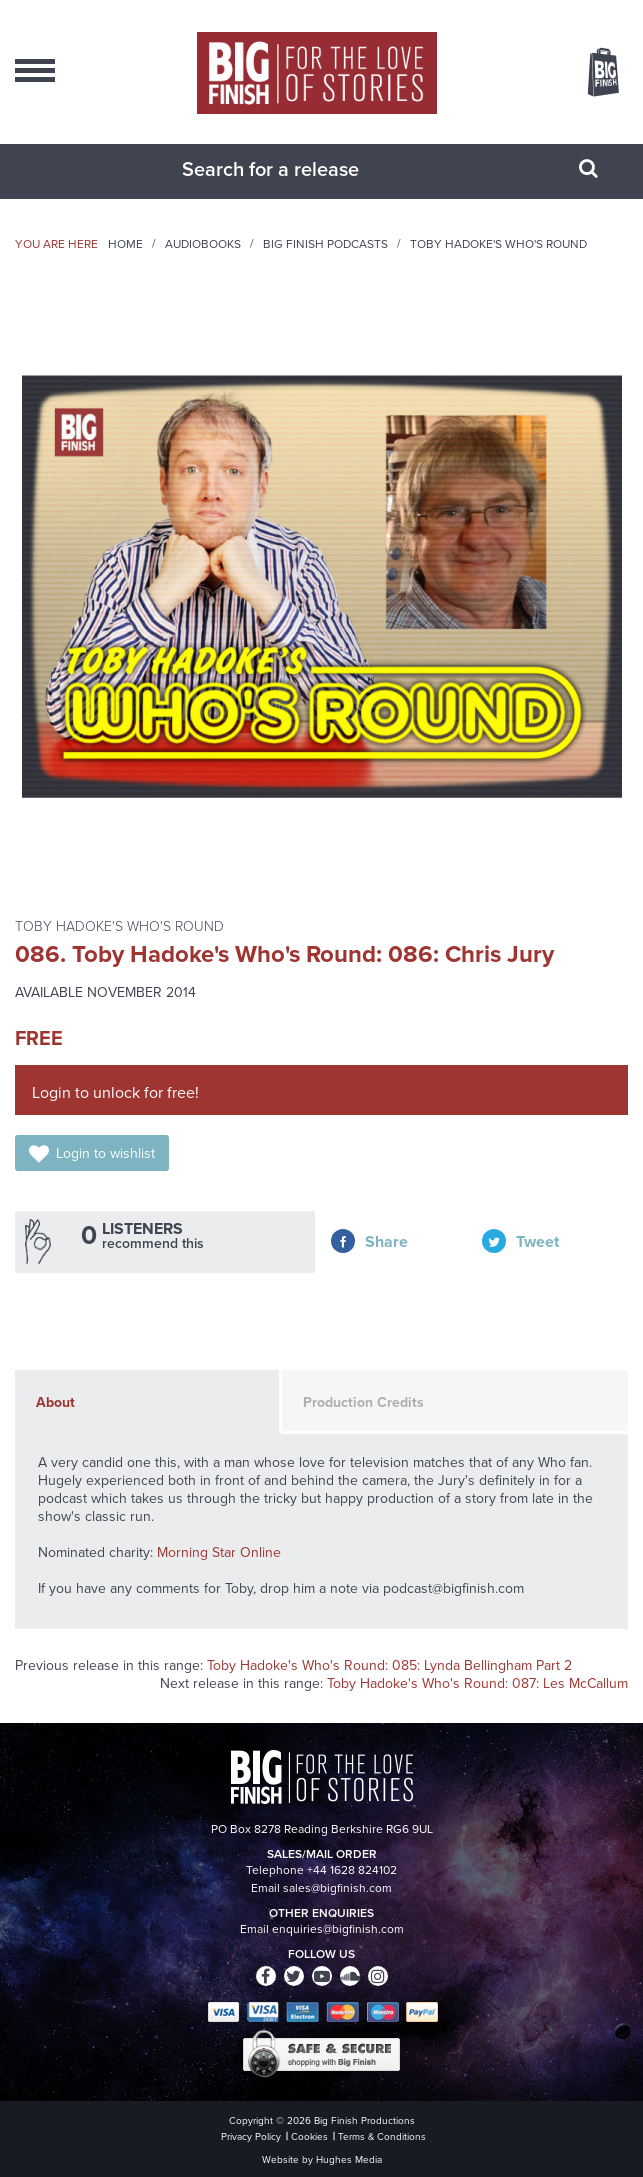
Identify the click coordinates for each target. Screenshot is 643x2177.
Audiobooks (203, 244)
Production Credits (363, 1402)
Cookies (309, 2136)
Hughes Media (349, 2159)
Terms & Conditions (382, 2136)
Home (125, 244)
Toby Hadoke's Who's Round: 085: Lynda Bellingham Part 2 (389, 1665)
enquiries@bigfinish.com (338, 1929)
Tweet (537, 1241)
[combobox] (297, 169)
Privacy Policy (251, 2136)
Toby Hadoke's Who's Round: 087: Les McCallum (477, 1683)
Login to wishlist (105, 1153)
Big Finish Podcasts (325, 244)
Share (386, 1241)
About (55, 1402)
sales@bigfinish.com (337, 1888)
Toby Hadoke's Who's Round (498, 244)
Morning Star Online (219, 1552)
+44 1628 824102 (352, 1870)
